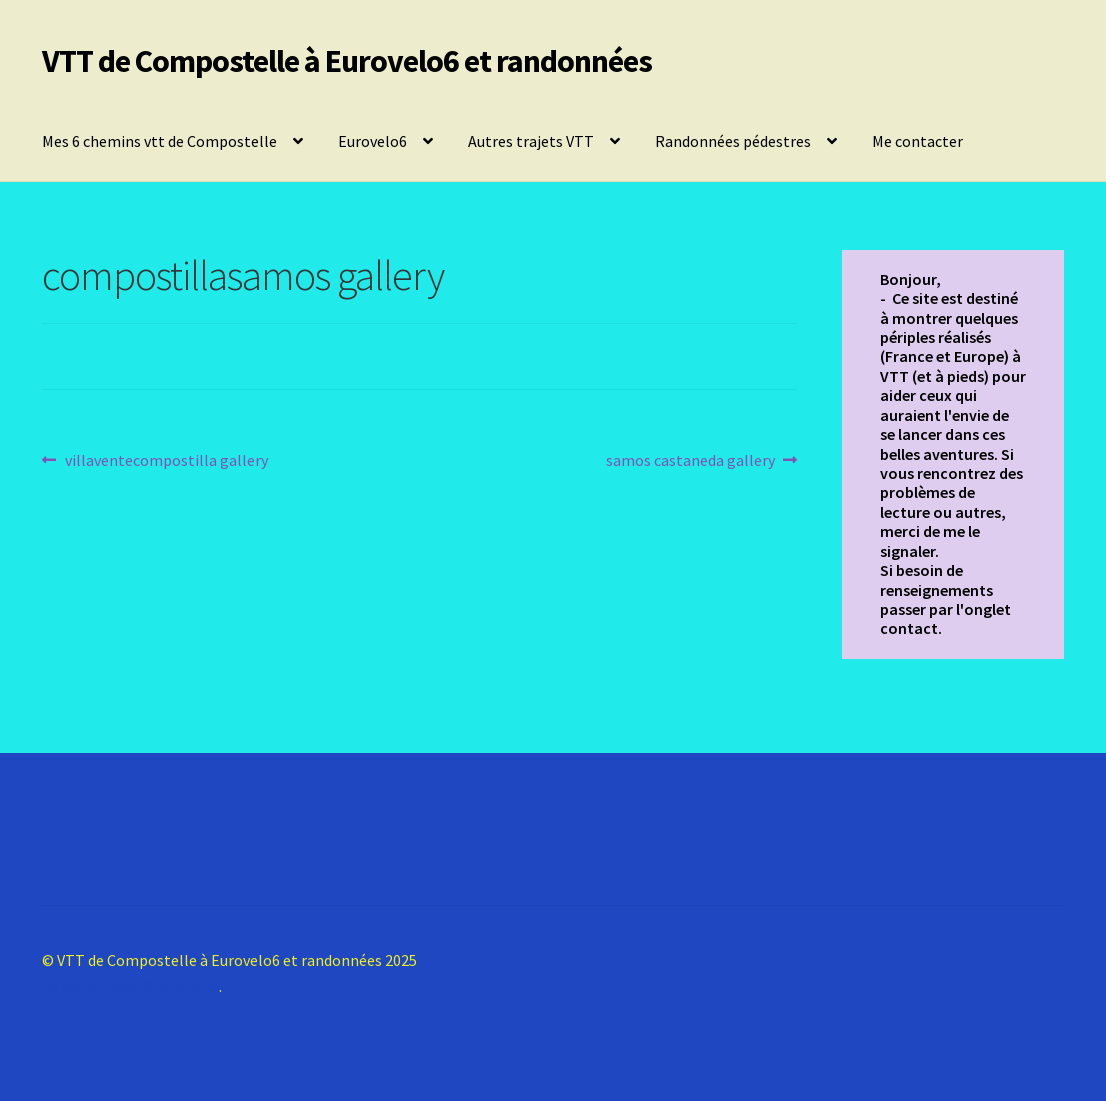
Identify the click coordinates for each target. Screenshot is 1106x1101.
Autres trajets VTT (531, 141)
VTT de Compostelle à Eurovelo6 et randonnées (347, 61)
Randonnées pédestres (733, 141)
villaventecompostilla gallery (166, 461)
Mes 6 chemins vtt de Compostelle (159, 141)
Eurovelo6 (372, 141)
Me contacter (917, 141)
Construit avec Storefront (130, 986)
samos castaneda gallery (690, 461)
